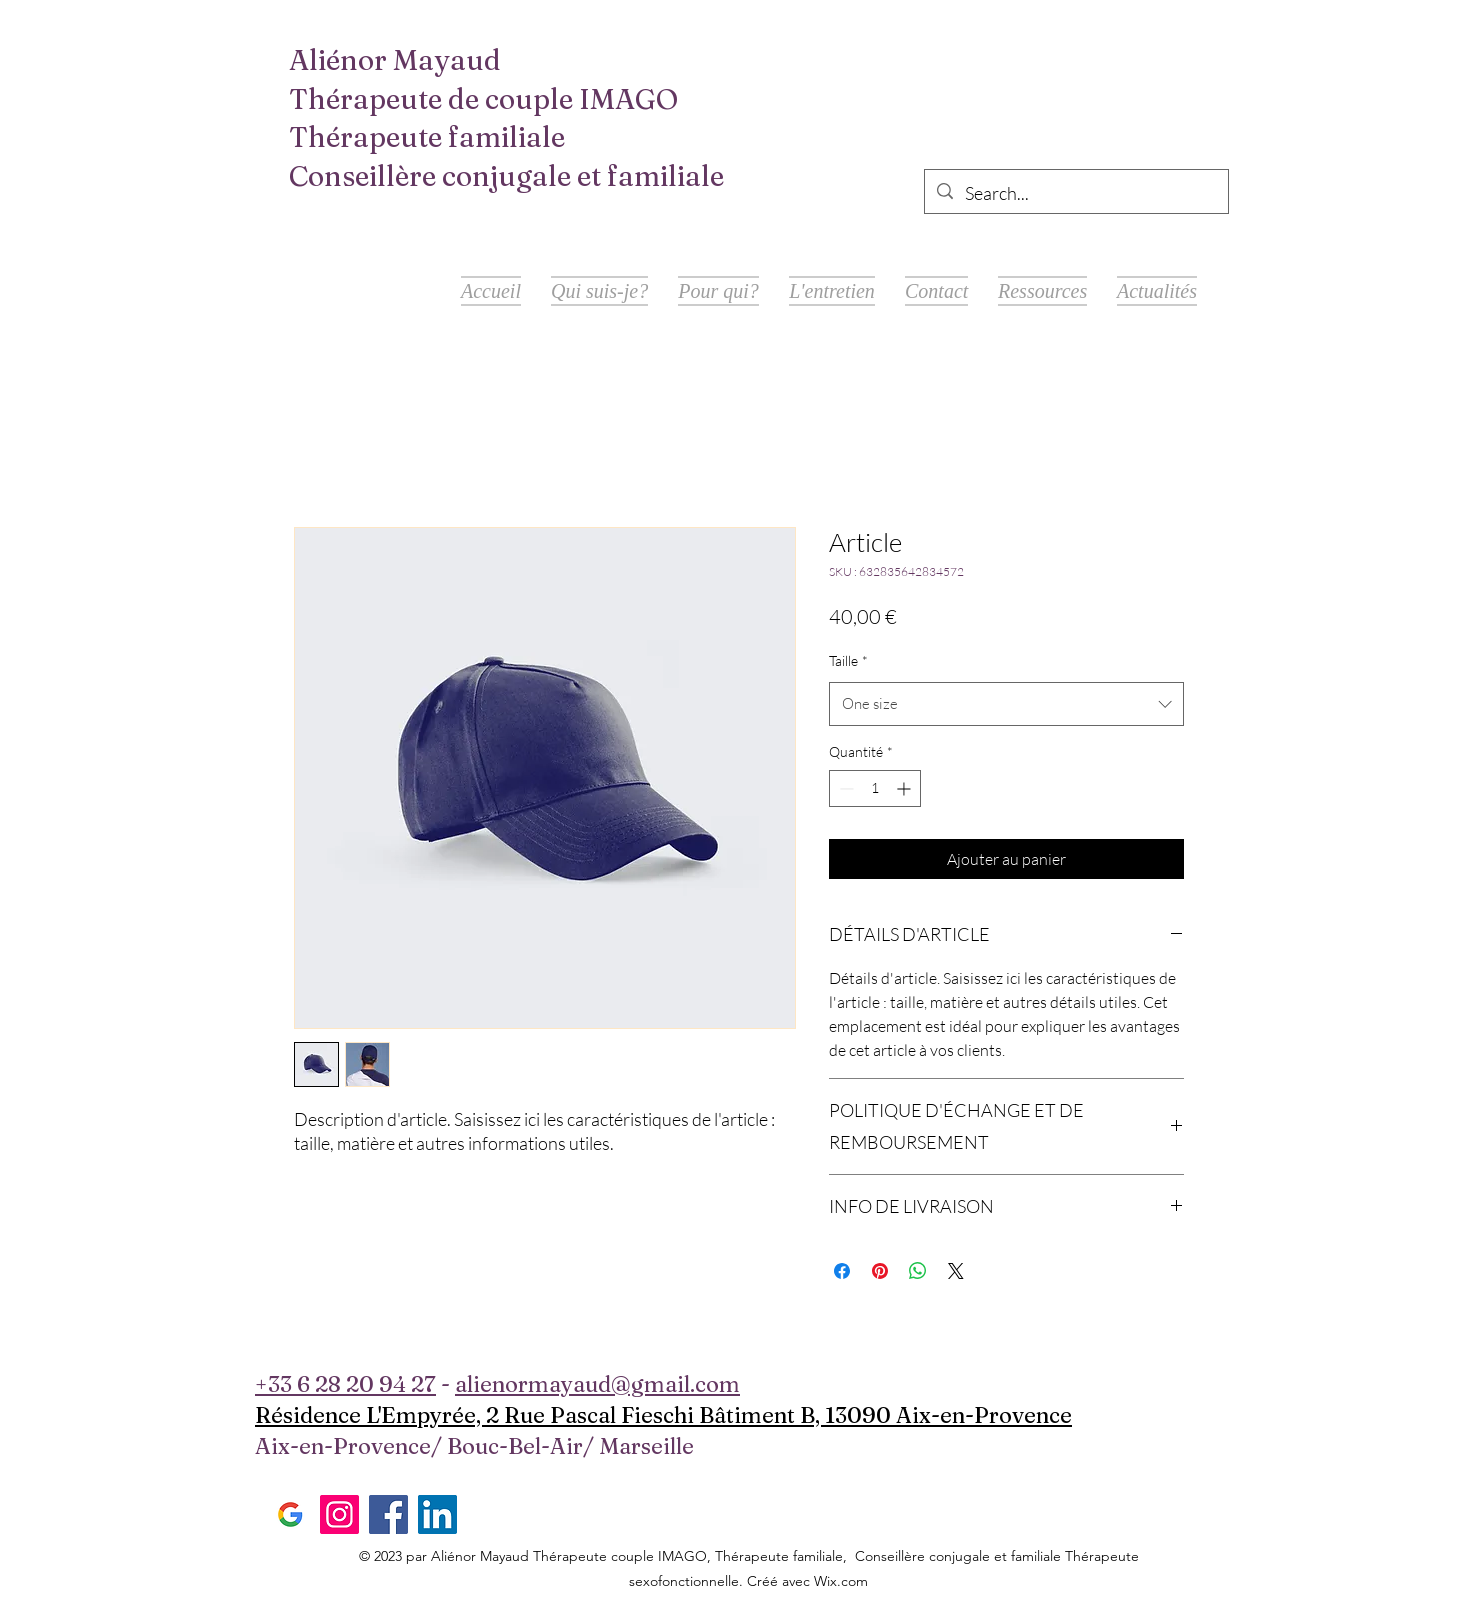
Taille (848, 660)
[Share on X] (956, 1271)
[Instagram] (339, 1514)
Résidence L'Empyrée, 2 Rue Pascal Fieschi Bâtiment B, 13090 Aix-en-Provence (663, 1415)
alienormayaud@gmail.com (597, 1384)
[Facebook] (388, 1514)
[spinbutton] (875, 788)
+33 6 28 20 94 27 (345, 1384)
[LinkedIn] (437, 1514)
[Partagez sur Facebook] (842, 1271)
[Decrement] (844, 788)
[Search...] (1075, 194)
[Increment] (905, 788)
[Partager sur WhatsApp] (918, 1271)
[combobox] (1006, 704)
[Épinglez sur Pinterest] (880, 1271)
